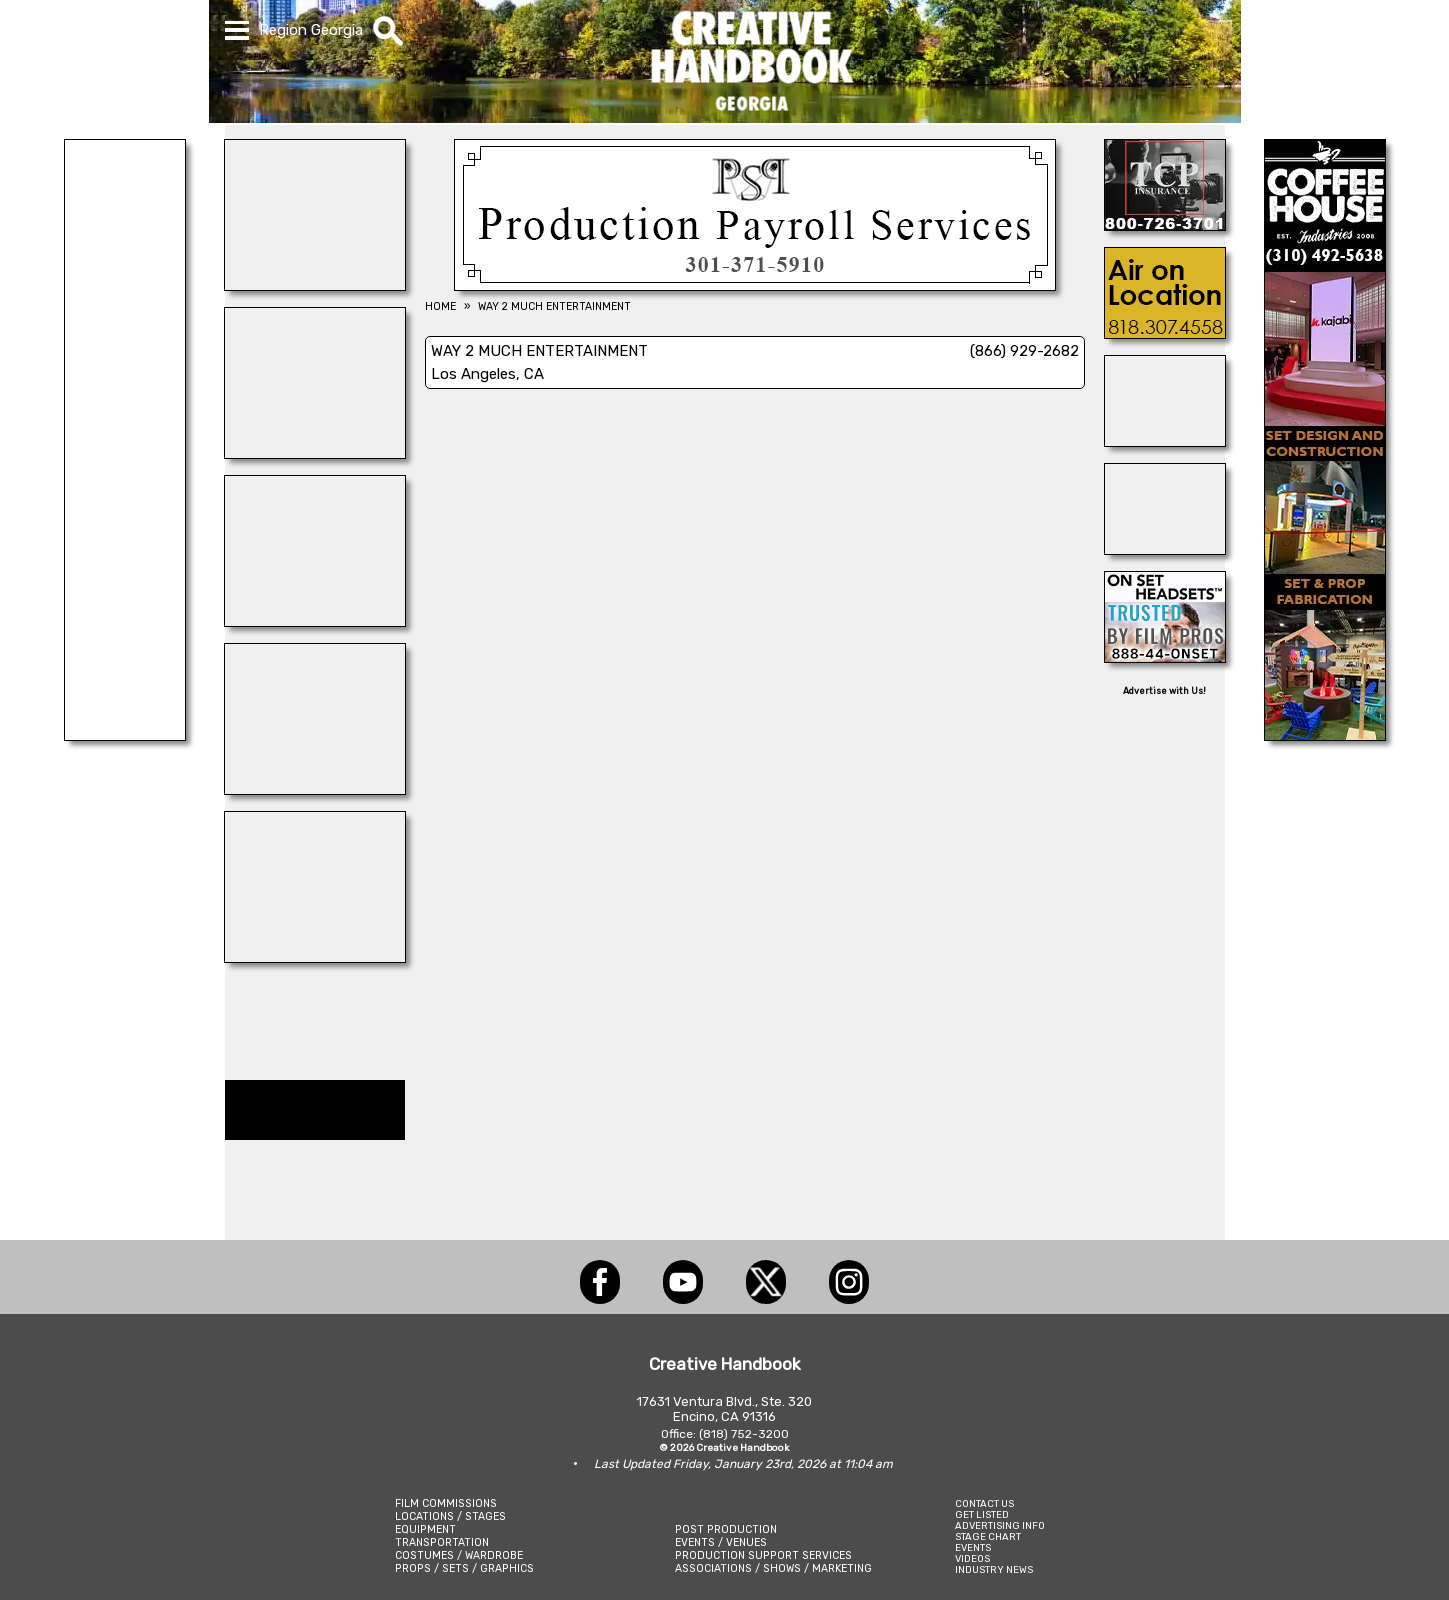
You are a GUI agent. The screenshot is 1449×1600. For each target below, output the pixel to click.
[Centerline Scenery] (125, 735)
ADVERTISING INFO (1000, 1525)
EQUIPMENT (425, 1529)
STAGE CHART (988, 1536)
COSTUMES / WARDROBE (459, 1555)
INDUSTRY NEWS (994, 1569)
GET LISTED (982, 1514)
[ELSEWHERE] (315, 453)
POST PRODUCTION (726, 1529)
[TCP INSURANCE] (1165, 225)
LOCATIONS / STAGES (450, 1516)
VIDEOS (972, 1558)
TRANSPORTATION (442, 1542)
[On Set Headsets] (1165, 657)
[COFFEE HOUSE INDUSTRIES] (1325, 735)
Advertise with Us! (1164, 691)
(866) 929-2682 (1024, 351)
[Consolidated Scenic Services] (315, 957)
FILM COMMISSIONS (446, 1503)
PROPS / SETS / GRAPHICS (464, 1568)
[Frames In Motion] (315, 621)
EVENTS (973, 1547)
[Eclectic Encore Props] (315, 285)
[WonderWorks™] (315, 789)
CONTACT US (984, 1503)
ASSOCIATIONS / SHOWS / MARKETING (773, 1568)
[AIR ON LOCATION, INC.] (1165, 333)
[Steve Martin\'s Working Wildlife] (1165, 441)
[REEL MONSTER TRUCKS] (1165, 549)
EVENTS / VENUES (721, 1542)
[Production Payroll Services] (755, 285)
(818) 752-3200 (744, 1434)
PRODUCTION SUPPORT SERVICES (763, 1555)
